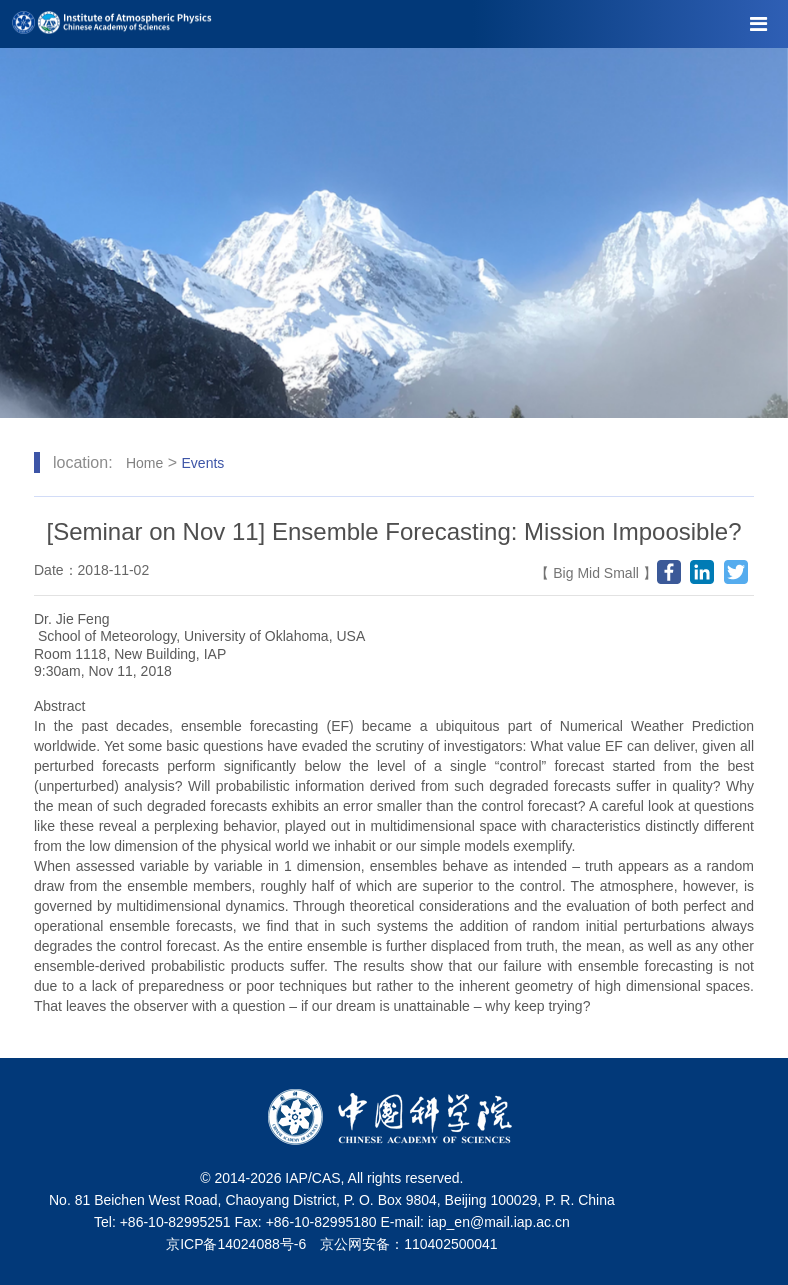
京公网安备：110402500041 (408, 1244)
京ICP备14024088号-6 (236, 1244)
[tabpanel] (394, 233)
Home (144, 463)
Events (203, 463)
